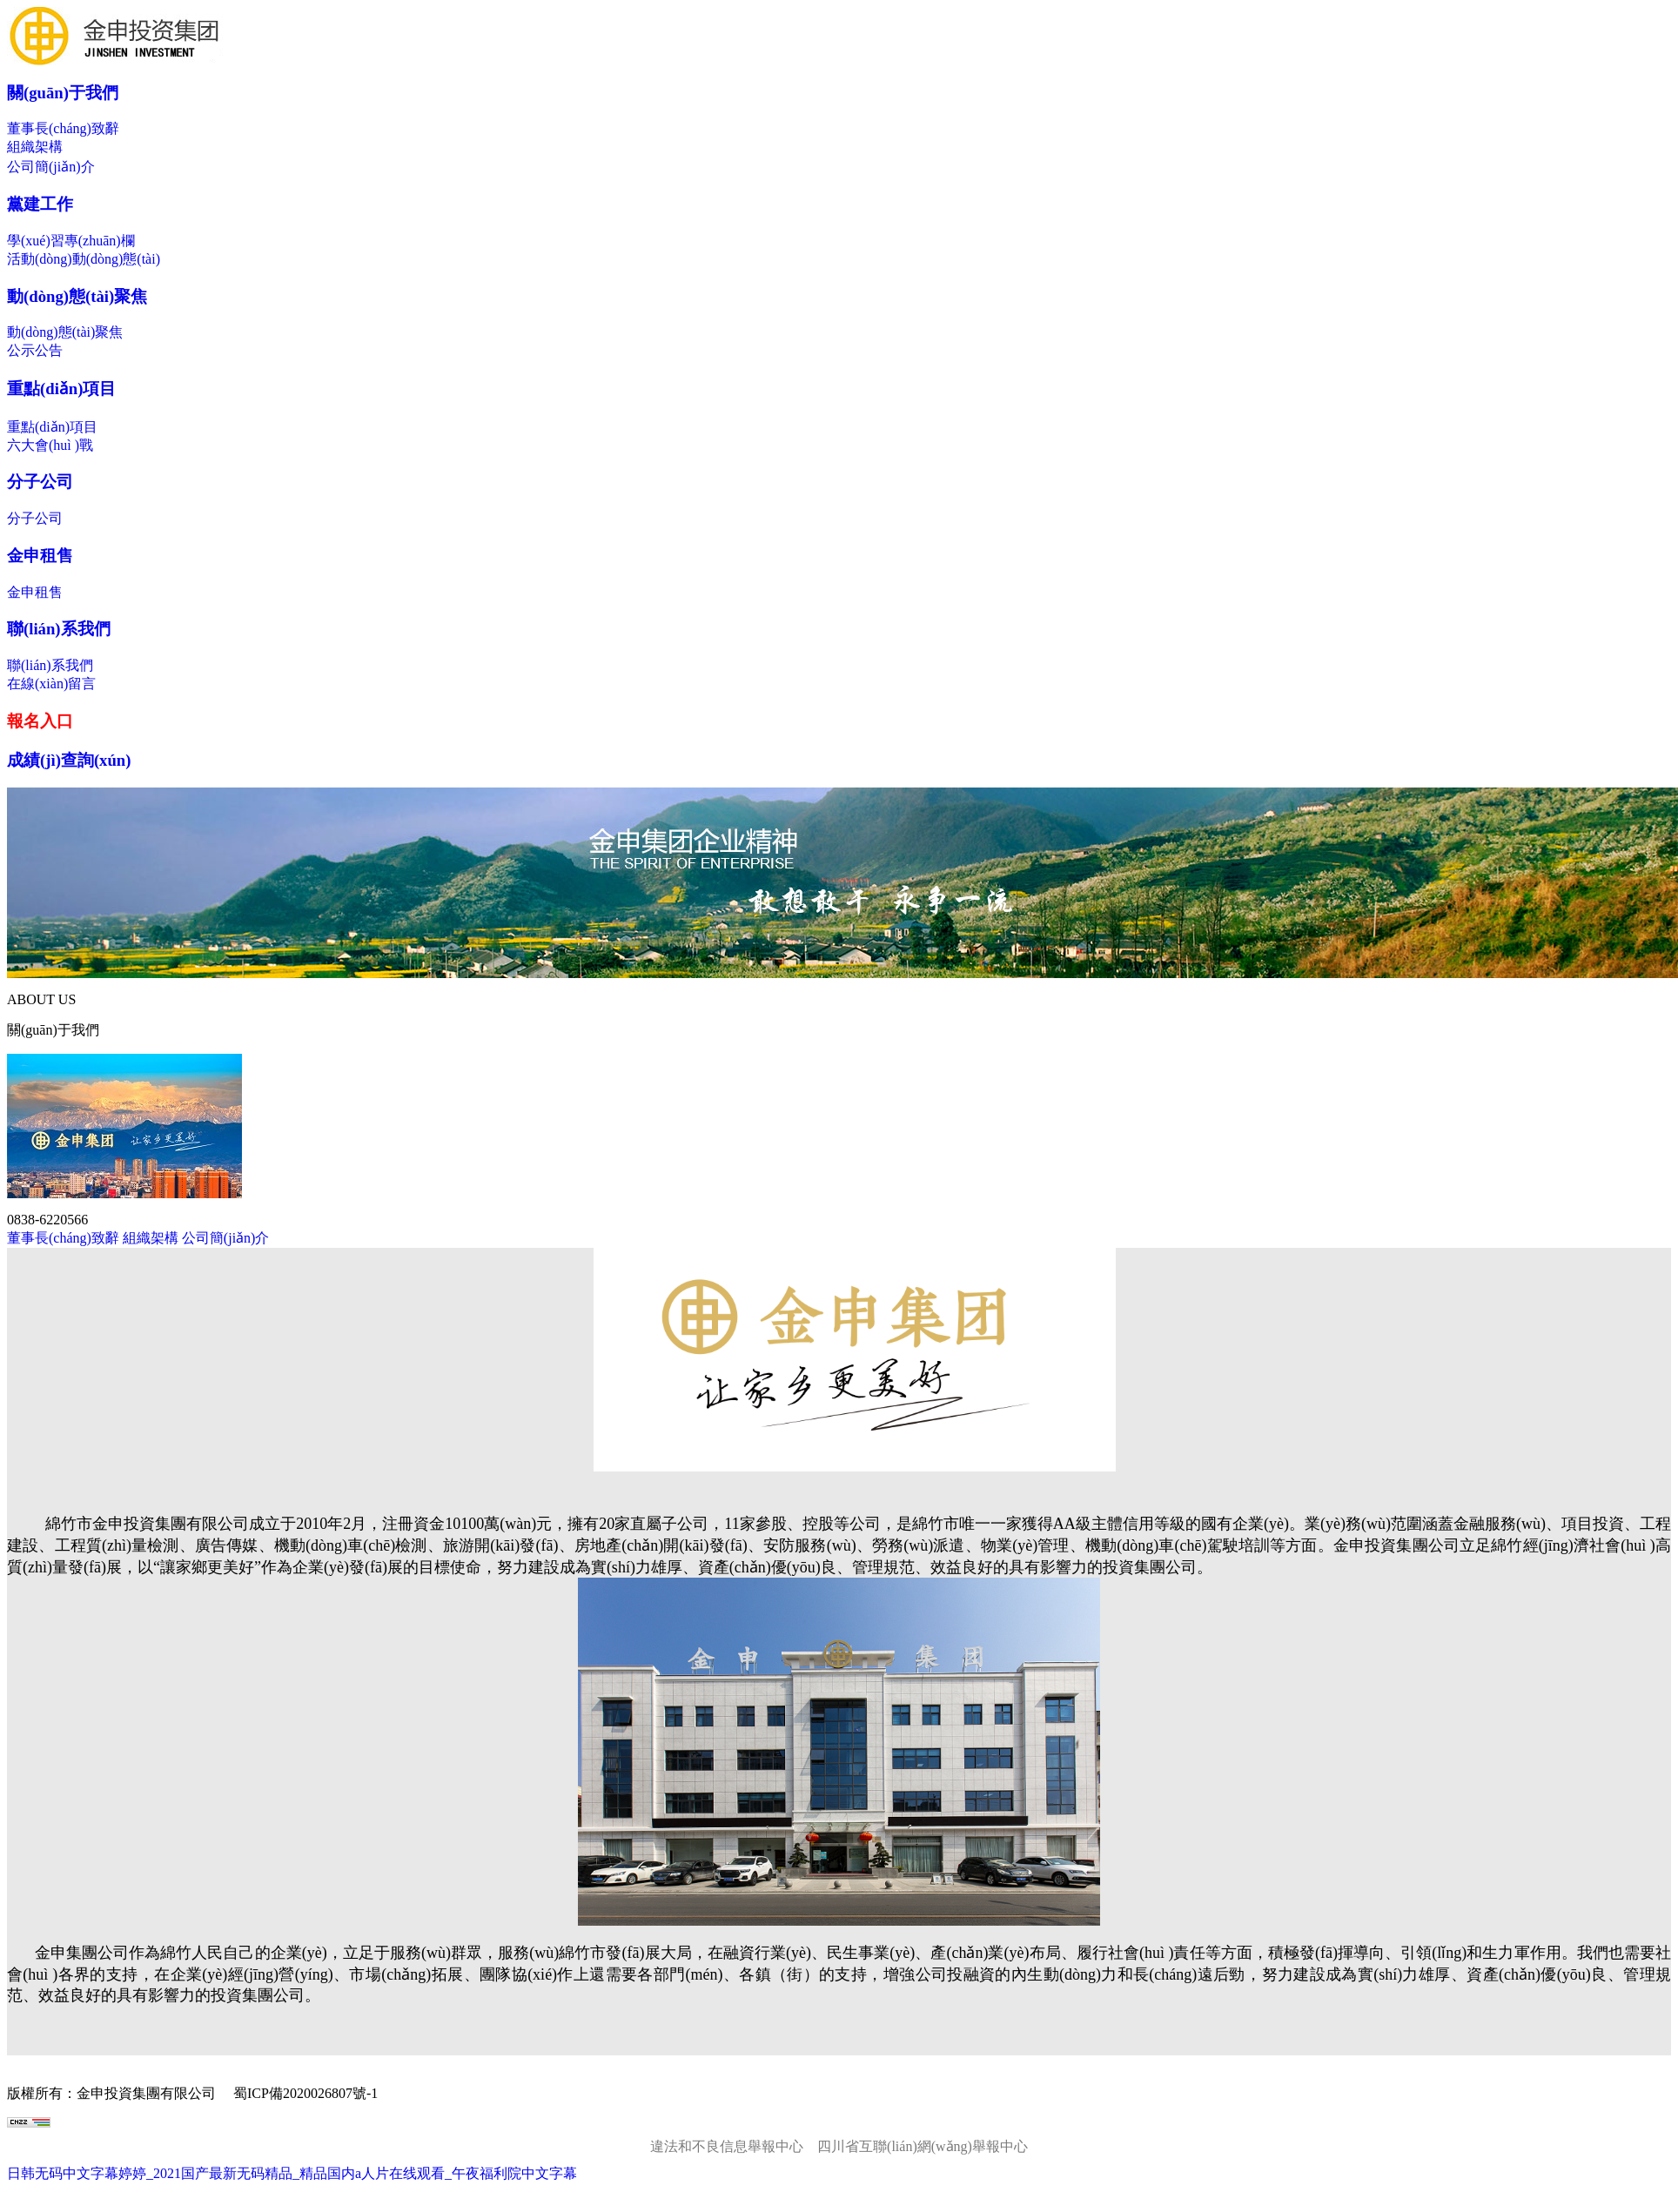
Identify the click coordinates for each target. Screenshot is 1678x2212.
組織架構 (35, 146)
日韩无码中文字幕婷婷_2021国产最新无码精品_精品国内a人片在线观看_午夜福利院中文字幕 (292, 2173)
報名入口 (40, 721)
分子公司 (40, 482)
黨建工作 (40, 204)
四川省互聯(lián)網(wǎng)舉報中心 (922, 2146)
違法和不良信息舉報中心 (726, 2146)
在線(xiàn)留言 (51, 683)
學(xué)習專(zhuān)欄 (71, 240)
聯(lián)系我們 (59, 629)
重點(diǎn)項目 (61, 388)
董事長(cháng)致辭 (63, 128)
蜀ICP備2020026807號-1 (305, 2093)
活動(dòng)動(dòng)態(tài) (83, 258)
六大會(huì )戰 (50, 445)
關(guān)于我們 (62, 93)
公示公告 (35, 350)
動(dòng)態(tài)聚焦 (77, 296)
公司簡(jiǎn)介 (51, 166)
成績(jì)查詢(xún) (69, 760)
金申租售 (40, 555)
